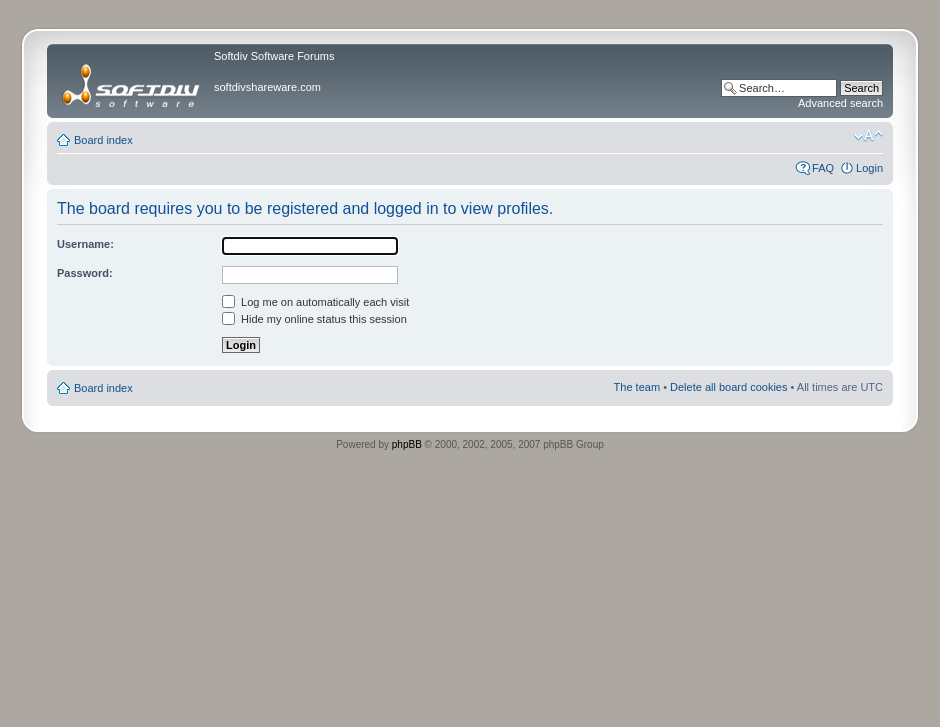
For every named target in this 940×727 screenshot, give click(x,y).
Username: (85, 244)
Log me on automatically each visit (315, 302)
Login (869, 168)
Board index (103, 140)
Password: (85, 273)
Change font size (868, 136)
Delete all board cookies (728, 387)
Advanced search (840, 103)
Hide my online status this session (314, 319)
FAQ (823, 168)
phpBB (407, 444)
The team (637, 387)
